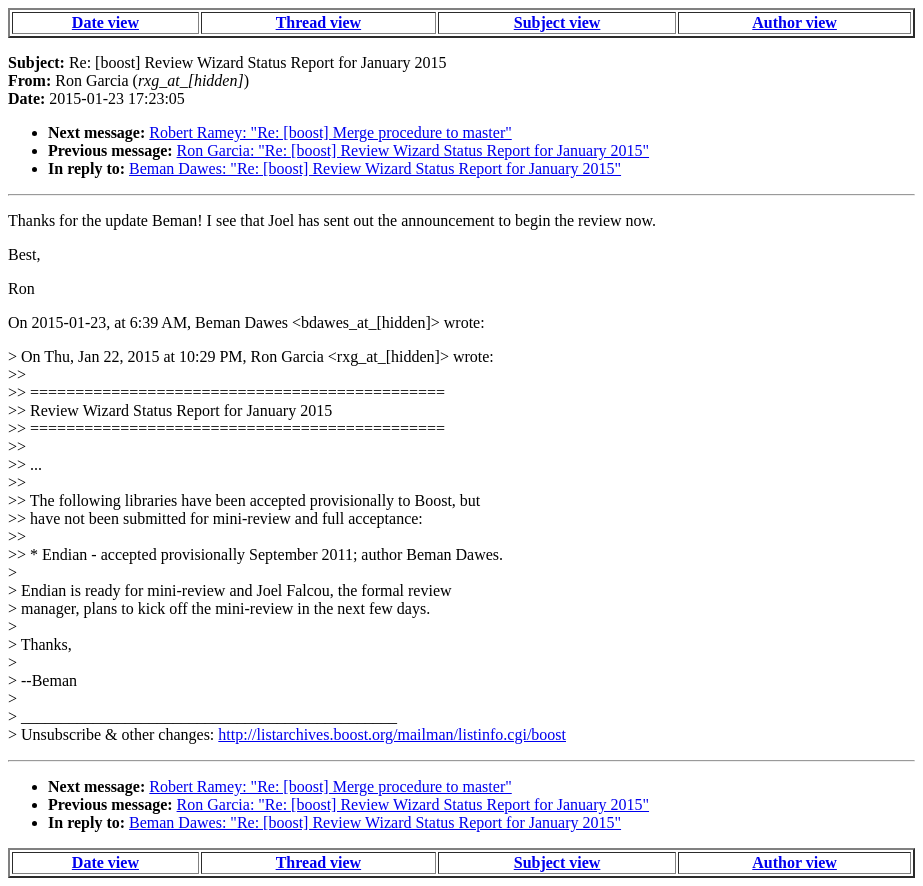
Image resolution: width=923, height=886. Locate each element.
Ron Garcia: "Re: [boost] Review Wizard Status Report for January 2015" (413, 150)
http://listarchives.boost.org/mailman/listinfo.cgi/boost (392, 734)
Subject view (557, 22)
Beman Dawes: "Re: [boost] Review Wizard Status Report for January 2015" (375, 168)
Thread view (318, 22)
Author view (794, 22)
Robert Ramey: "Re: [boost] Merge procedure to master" (330, 132)
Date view (105, 22)
